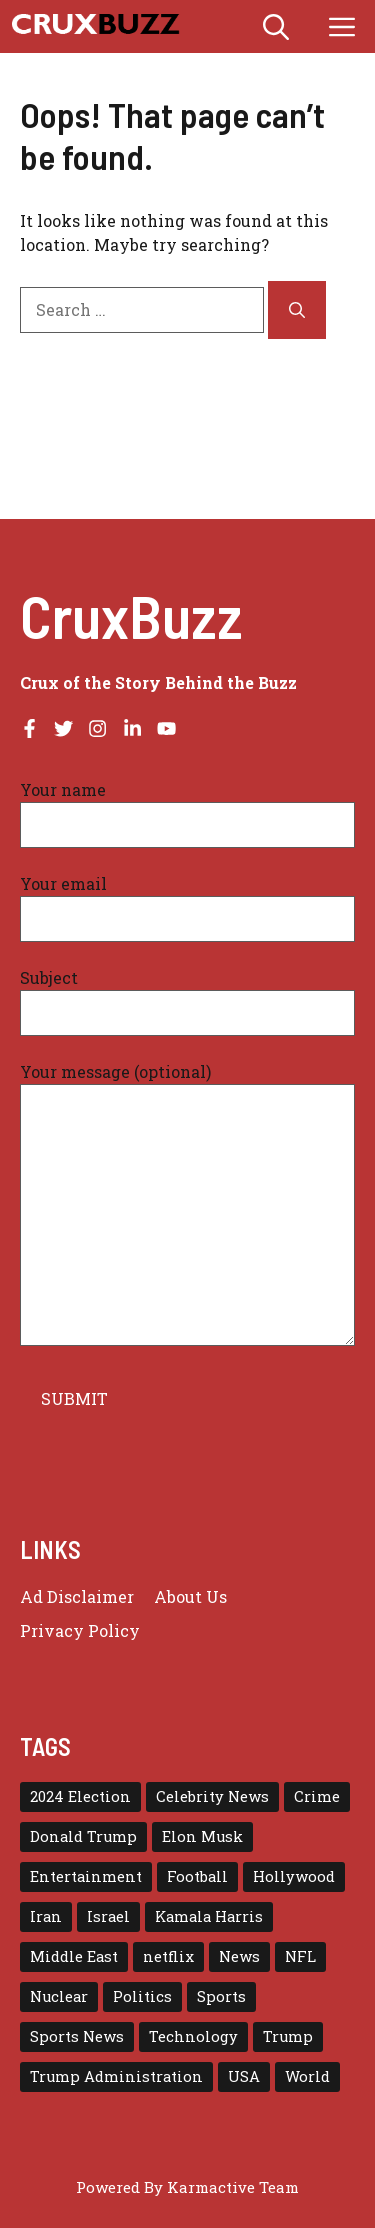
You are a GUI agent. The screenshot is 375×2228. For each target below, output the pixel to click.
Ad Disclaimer (77, 1596)
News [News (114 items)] (239, 1956)
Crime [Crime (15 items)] (317, 1796)
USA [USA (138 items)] (244, 2076)
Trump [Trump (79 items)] (288, 2036)
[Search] (297, 310)
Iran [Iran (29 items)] (46, 1916)
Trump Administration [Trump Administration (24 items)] (116, 2076)
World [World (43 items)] (307, 2076)
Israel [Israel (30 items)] (108, 1916)
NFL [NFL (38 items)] (300, 1956)
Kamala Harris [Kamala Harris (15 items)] (209, 1916)
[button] (276, 26)
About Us (190, 1596)
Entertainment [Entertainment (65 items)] (86, 1876)
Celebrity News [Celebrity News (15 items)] (212, 1796)
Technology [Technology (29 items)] (193, 2036)
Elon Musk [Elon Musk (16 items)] (202, 1836)
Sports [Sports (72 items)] (221, 1996)
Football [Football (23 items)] (197, 1876)
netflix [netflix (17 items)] (168, 1956)
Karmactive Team (233, 2187)
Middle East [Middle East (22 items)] (74, 1956)
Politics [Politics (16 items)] (142, 1996)
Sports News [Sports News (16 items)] (77, 2036)
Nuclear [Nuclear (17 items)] (59, 1996)
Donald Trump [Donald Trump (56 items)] (83, 1836)
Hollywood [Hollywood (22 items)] (294, 1876)
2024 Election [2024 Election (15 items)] (80, 1796)
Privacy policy (80, 1630)
